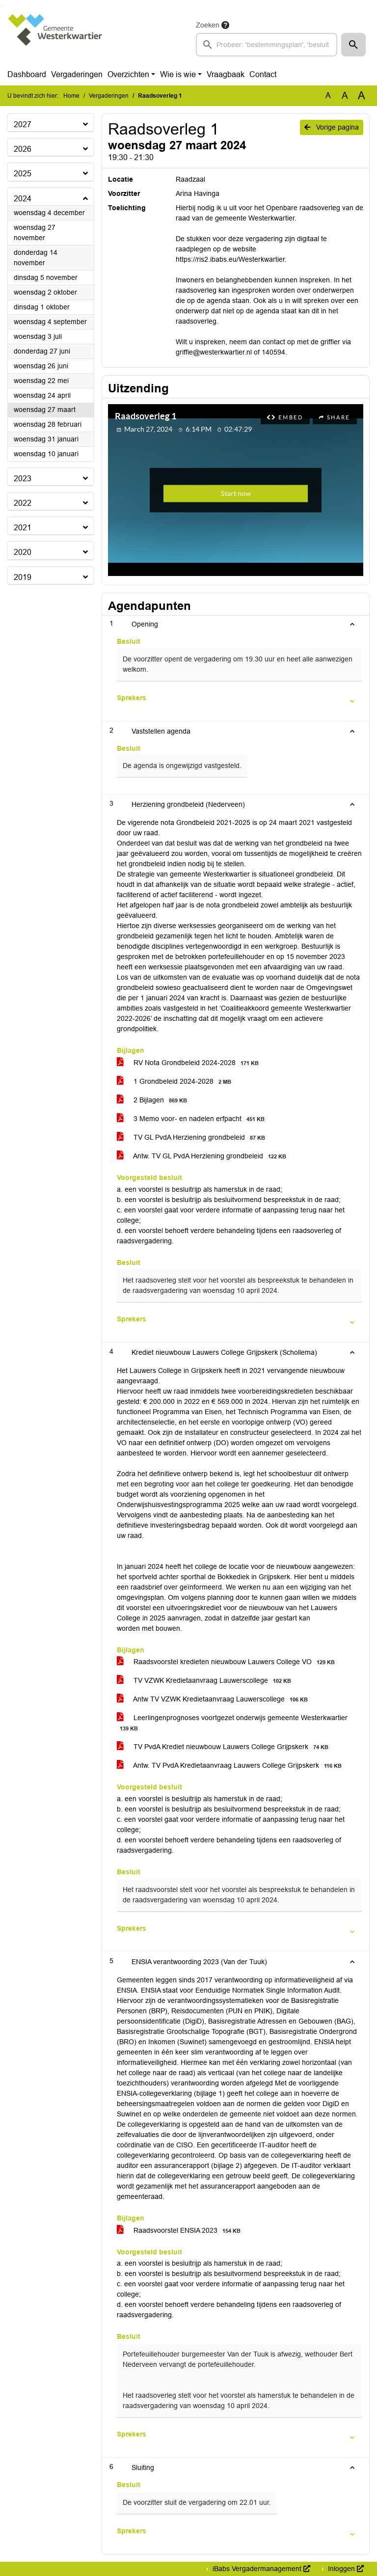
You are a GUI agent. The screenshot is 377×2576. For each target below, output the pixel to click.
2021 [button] (22, 527)
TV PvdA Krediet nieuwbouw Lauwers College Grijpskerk (224, 1747)
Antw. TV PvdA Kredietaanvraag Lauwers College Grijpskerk (231, 1765)
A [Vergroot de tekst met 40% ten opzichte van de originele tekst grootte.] (361, 96)
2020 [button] (22, 552)
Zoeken (207, 25)
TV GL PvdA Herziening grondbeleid (193, 1137)
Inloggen (345, 2569)
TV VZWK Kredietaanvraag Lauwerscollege (206, 1680)
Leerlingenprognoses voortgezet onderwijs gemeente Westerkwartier (232, 1723)
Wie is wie (178, 74)
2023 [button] (22, 478)
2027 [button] (22, 124)
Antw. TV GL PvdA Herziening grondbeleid (203, 1156)
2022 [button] (22, 503)
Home (71, 95)
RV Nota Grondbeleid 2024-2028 (189, 1063)
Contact (262, 74)
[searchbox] (266, 44)
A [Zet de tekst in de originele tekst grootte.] (328, 95)
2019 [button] (22, 577)
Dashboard (26, 74)
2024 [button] (22, 198)
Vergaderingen (77, 74)
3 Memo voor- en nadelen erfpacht (192, 1119)
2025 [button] (22, 173)
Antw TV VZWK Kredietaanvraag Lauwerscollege (214, 1699)
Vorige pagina (331, 127)
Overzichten (128, 74)
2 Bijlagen (153, 1100)
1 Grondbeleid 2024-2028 (176, 1081)
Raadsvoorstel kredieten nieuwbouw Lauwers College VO (227, 1662)
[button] (353, 44)
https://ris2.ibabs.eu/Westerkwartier (230, 259)
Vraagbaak (225, 74)
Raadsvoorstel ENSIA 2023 (180, 2230)
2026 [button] (22, 149)
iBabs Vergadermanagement (260, 2569)
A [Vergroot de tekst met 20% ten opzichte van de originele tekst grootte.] (345, 95)
